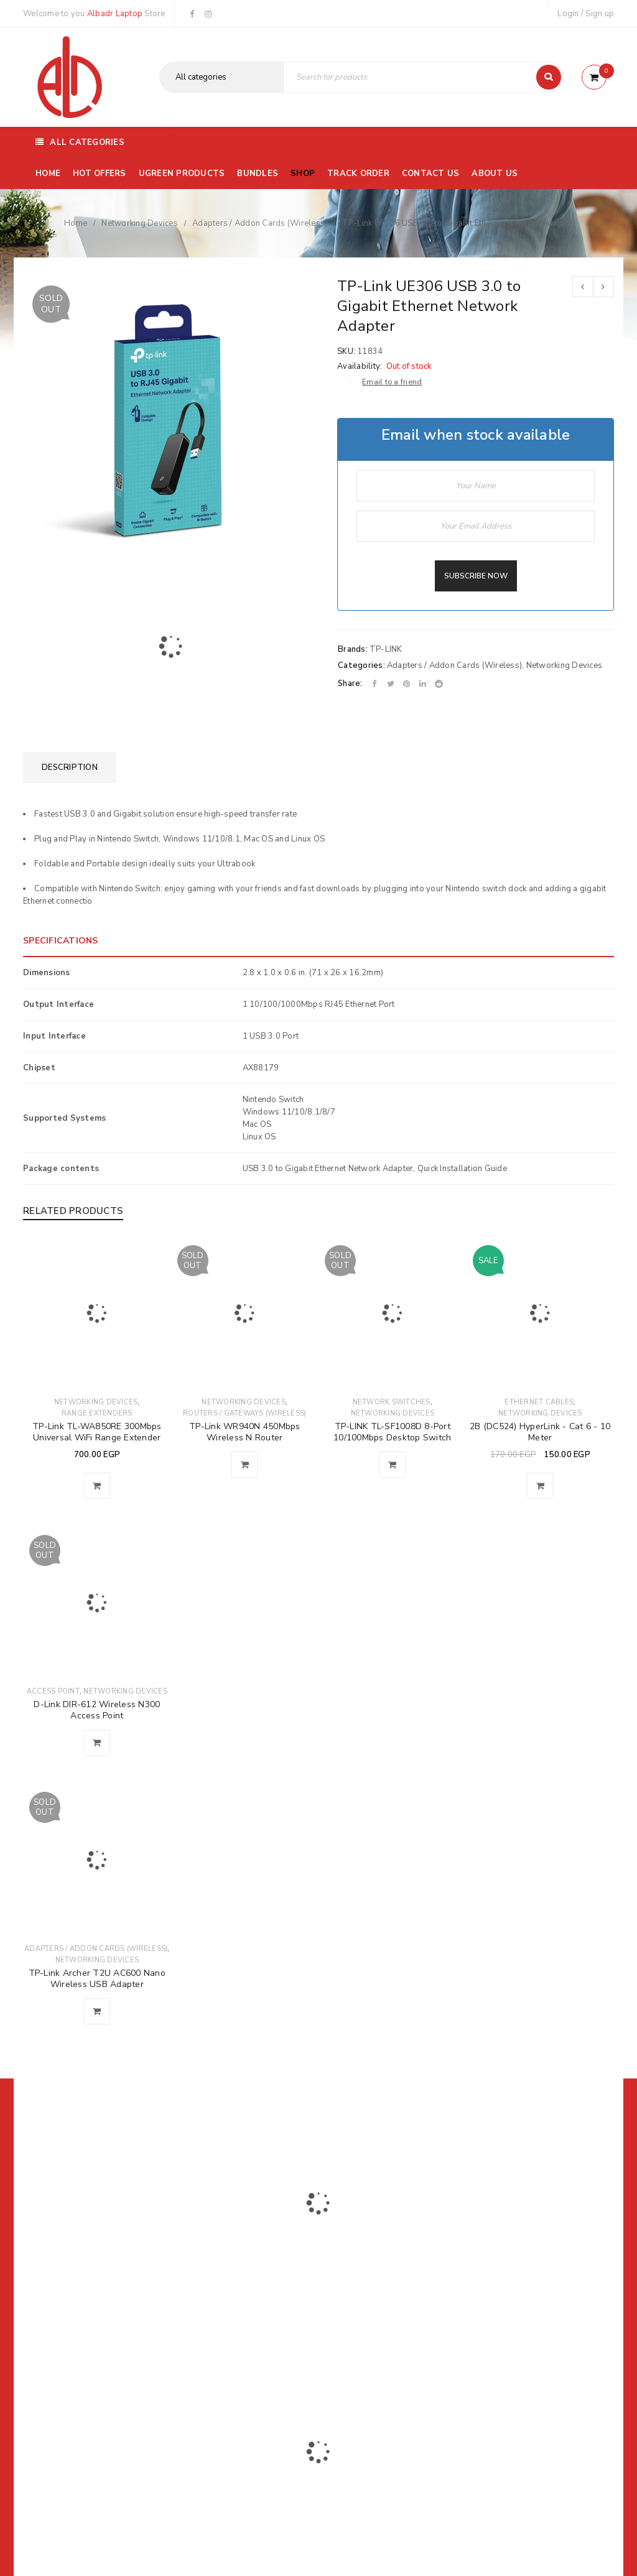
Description (70, 767)
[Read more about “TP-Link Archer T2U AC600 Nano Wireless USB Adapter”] (97, 2011)
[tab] (69, 767)
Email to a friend (392, 382)
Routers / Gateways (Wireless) (244, 1413)
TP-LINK (386, 649)
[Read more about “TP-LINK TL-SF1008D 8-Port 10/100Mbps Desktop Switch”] (392, 1464)
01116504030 (100, 2270)
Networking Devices (139, 223)
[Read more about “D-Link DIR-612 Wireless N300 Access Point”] (97, 1742)
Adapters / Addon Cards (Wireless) (259, 223)
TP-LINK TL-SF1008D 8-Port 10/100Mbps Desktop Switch (392, 1431)
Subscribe (470, 2215)
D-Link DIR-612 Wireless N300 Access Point (97, 1709)
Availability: (359, 366)
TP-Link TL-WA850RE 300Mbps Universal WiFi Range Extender (97, 1431)
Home (75, 223)
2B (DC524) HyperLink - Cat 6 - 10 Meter (540, 1431)
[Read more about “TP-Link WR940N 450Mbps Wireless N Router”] (244, 1464)
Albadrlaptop (236, 2354)
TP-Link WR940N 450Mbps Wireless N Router (244, 1431)
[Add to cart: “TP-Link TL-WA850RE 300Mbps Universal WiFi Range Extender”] (97, 1485)
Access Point (53, 1691)
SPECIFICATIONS (60, 941)
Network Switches (391, 1402)
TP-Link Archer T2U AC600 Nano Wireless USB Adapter (97, 1978)
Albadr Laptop (114, 13)
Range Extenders (97, 1413)
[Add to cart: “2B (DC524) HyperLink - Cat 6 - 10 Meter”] (540, 1485)
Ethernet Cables (539, 1402)
